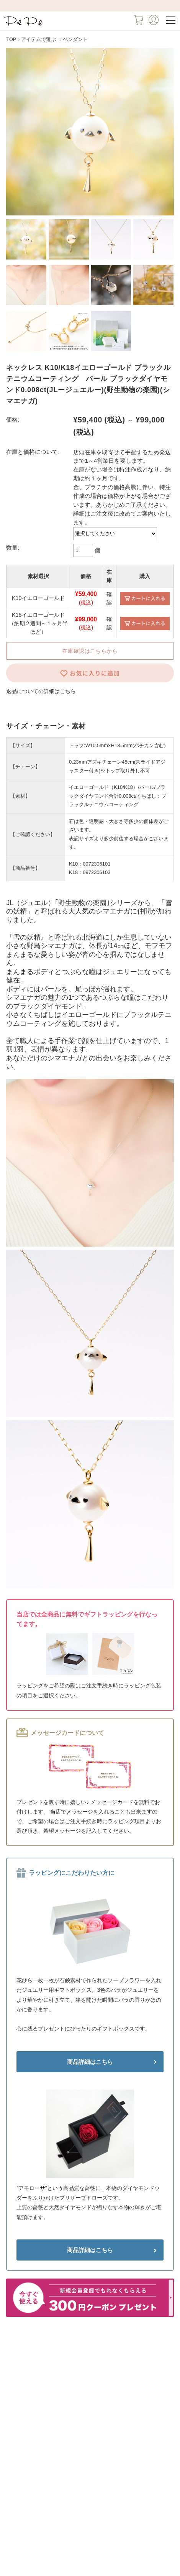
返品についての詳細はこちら (41, 691)
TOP (11, 39)
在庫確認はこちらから (90, 651)
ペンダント (75, 39)
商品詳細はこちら (90, 2061)
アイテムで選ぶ (38, 39)
